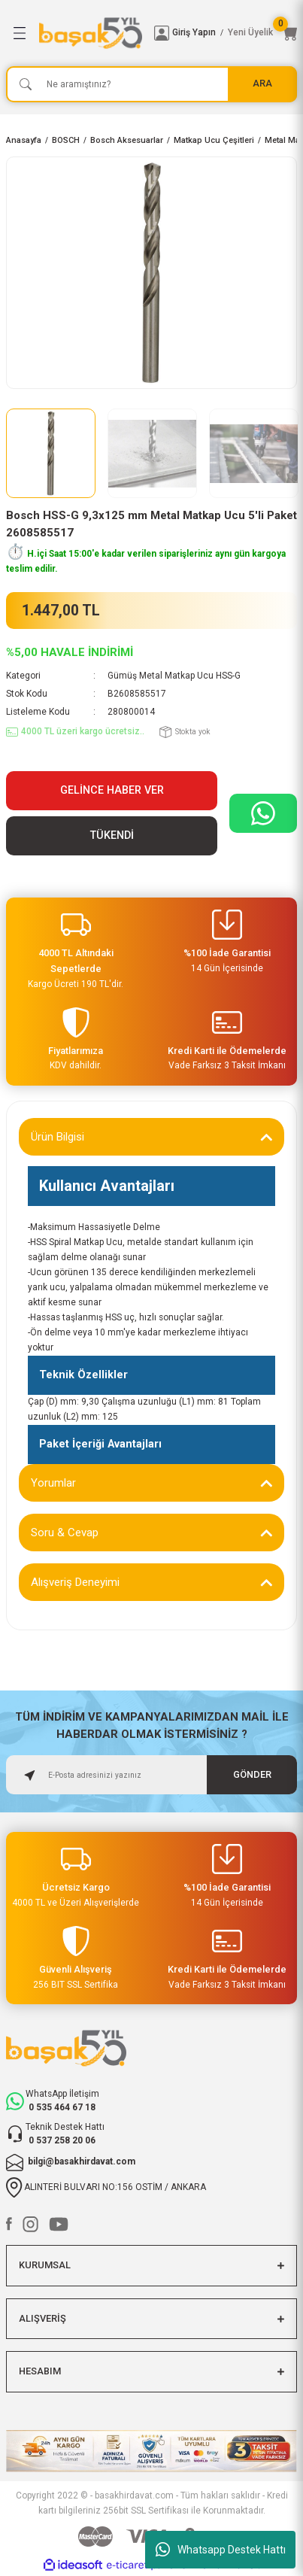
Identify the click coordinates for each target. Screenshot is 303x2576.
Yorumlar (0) (61, 1483)
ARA (262, 83)
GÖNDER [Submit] (252, 1774)
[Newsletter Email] (151, 1774)
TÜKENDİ (112, 835)
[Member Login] (161, 33)
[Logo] (90, 33)
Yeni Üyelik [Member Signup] (250, 32)
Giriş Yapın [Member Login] (194, 32)
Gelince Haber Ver (112, 790)
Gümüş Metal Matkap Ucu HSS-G (174, 675)
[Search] (151, 84)
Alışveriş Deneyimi (75, 1582)
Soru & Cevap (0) (73, 1532)
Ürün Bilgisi (57, 1137)
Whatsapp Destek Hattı (221, 2549)
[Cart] (289, 33)
